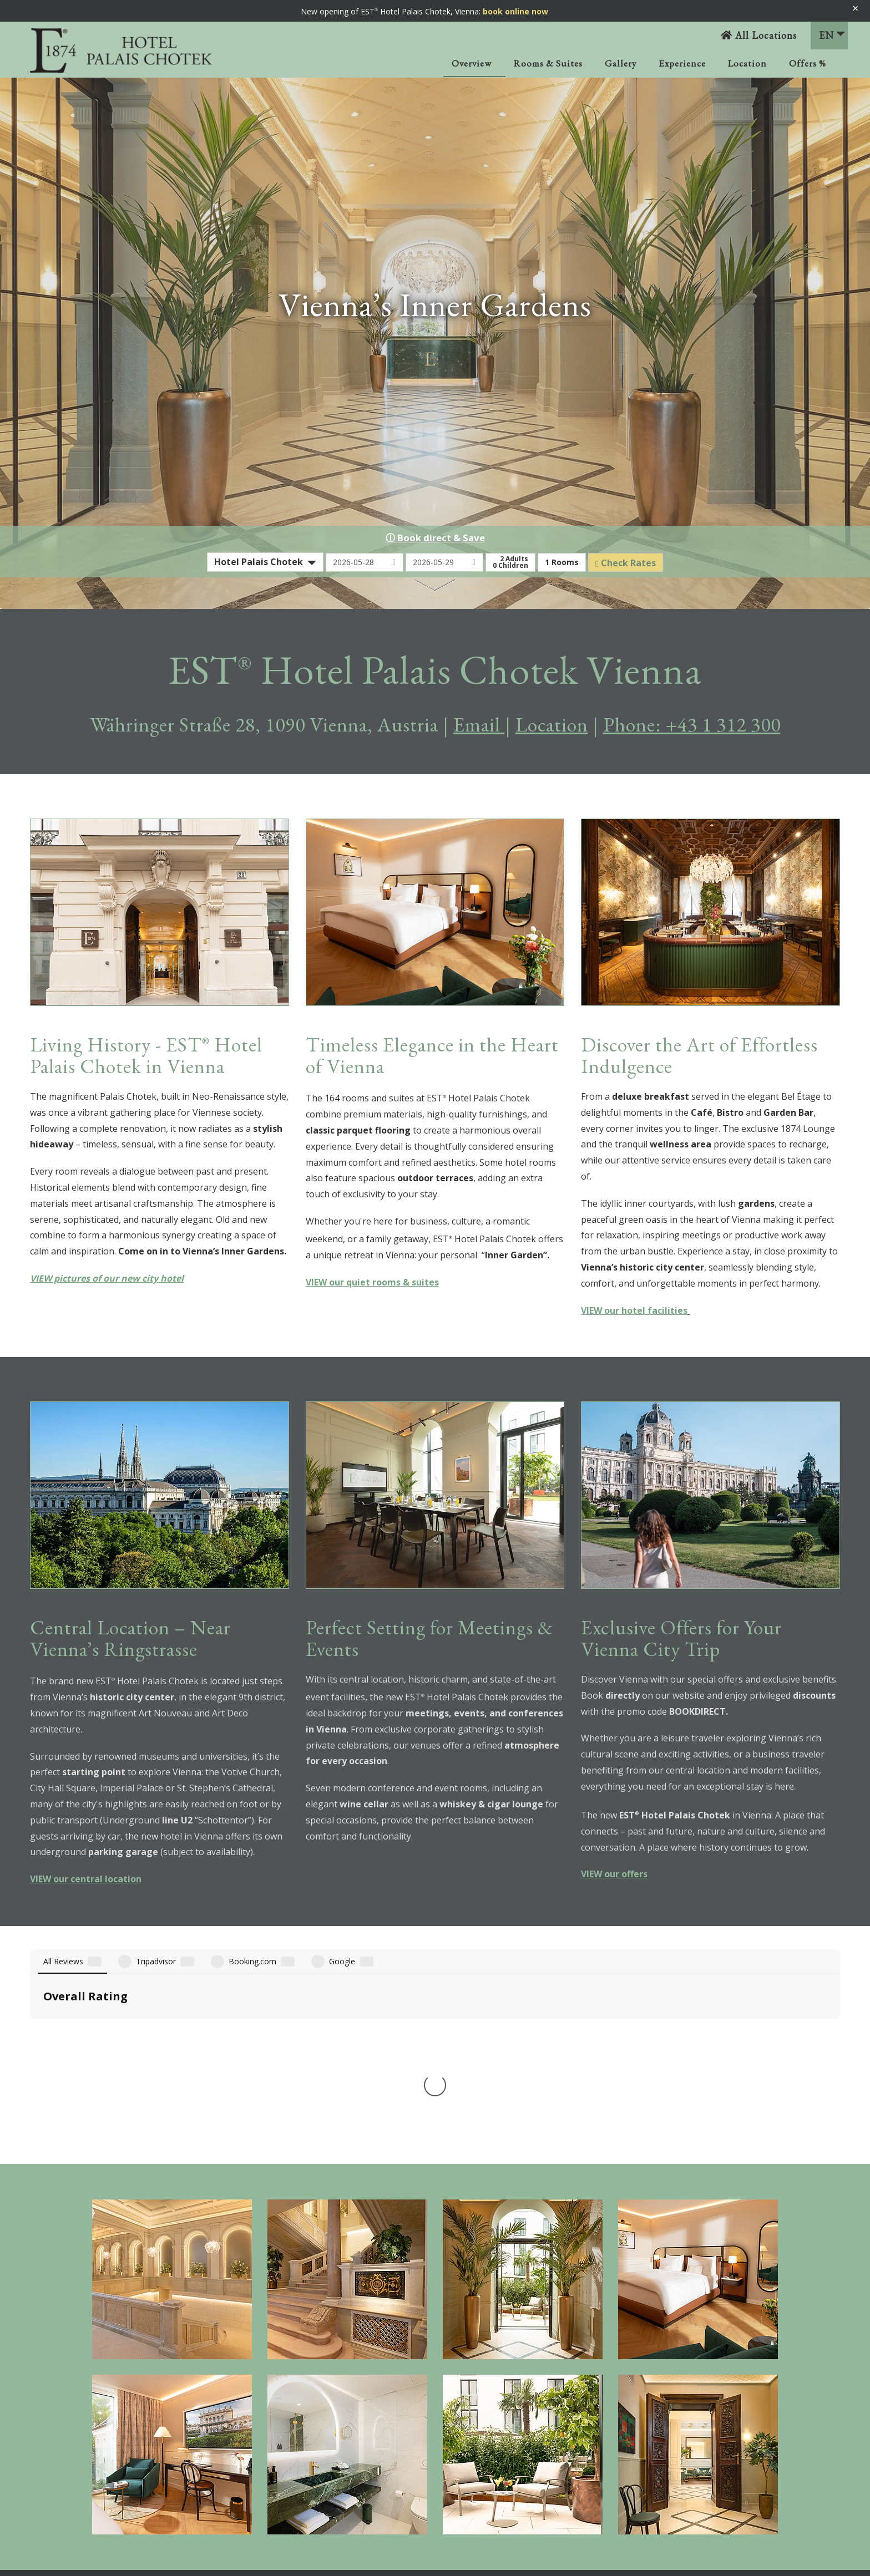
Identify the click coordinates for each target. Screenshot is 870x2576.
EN (832, 35)
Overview (472, 63)
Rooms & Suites (548, 63)
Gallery (620, 63)
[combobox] (265, 562)
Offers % (807, 63)
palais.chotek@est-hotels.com (729, 2458)
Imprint (484, 2406)
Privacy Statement (504, 2432)
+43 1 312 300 (692, 2445)
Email (479, 725)
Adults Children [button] (510, 562)
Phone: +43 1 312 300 (692, 725)
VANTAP (92, 2415)
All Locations (759, 35)
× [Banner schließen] (855, 8)
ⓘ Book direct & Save (435, 537)
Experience (682, 63)
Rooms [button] (562, 562)
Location (747, 63)
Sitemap (486, 2458)
